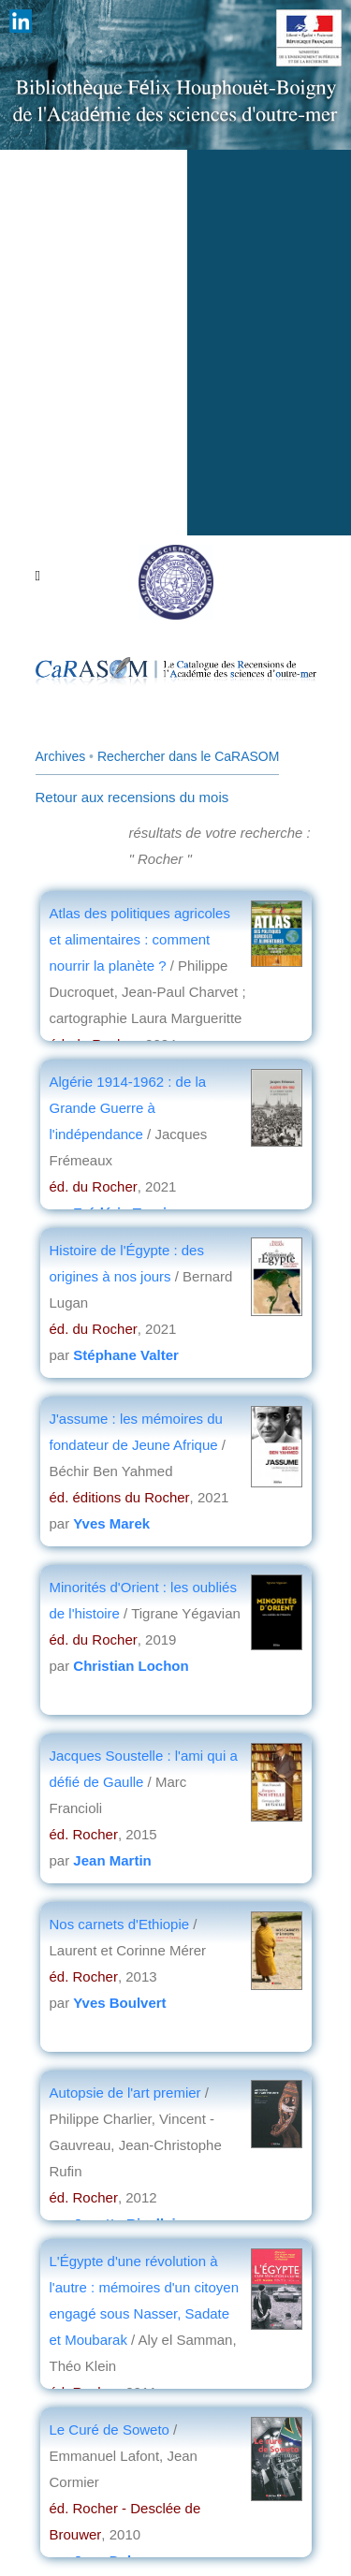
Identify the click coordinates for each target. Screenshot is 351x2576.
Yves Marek (111, 1523)
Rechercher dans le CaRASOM (188, 756)
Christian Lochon (130, 1666)
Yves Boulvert (119, 2003)
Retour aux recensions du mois (132, 797)
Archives (61, 756)
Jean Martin (112, 1860)
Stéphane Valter (126, 1355)
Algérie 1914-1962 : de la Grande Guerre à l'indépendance (128, 1108)
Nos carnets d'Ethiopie (120, 1924)
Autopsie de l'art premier (125, 2092)
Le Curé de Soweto (112, 2429)
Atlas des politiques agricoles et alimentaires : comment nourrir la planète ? (140, 939)
